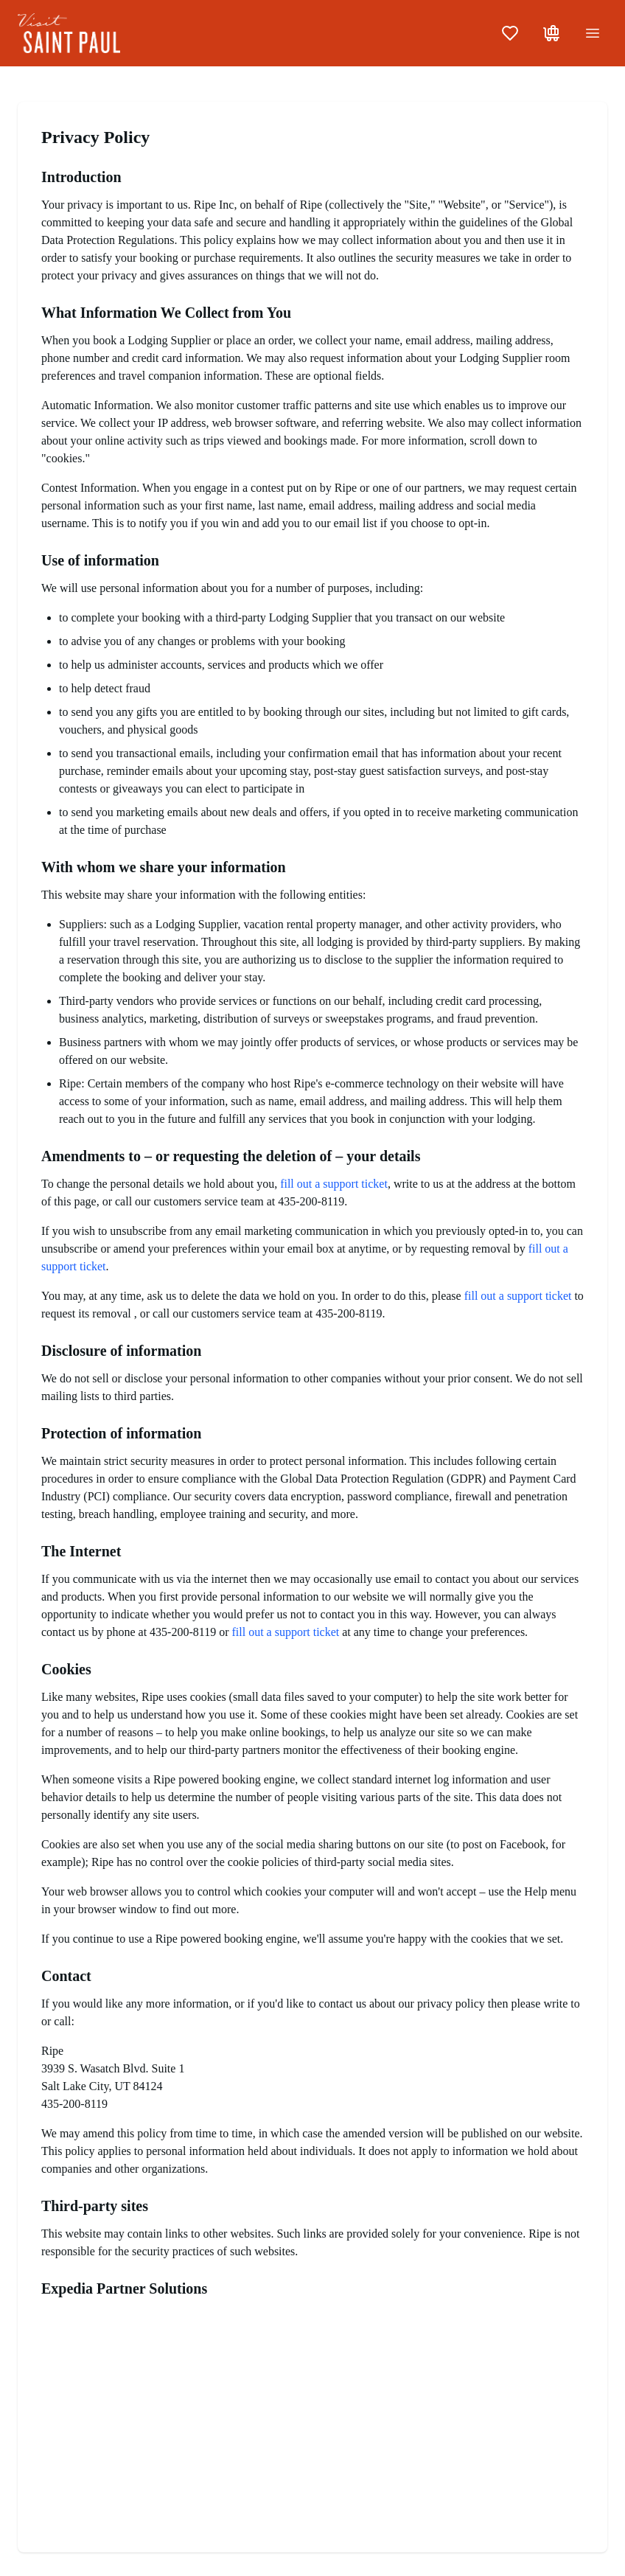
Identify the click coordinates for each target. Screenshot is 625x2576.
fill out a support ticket (334, 1183)
